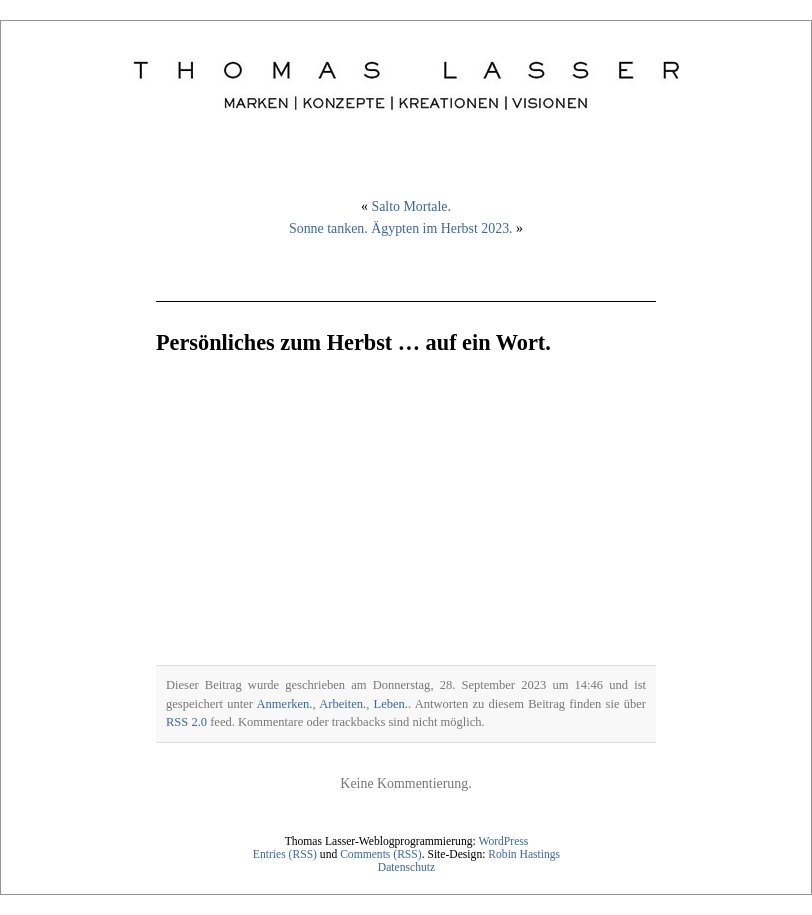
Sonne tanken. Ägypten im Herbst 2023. (401, 228)
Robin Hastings (524, 854)
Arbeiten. (342, 704)
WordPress (503, 841)
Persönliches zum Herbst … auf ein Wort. (353, 342)
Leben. (391, 704)
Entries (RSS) (285, 854)
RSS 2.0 (186, 722)
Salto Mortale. (411, 206)
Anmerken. (285, 704)
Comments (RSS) (381, 854)
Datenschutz (406, 867)
